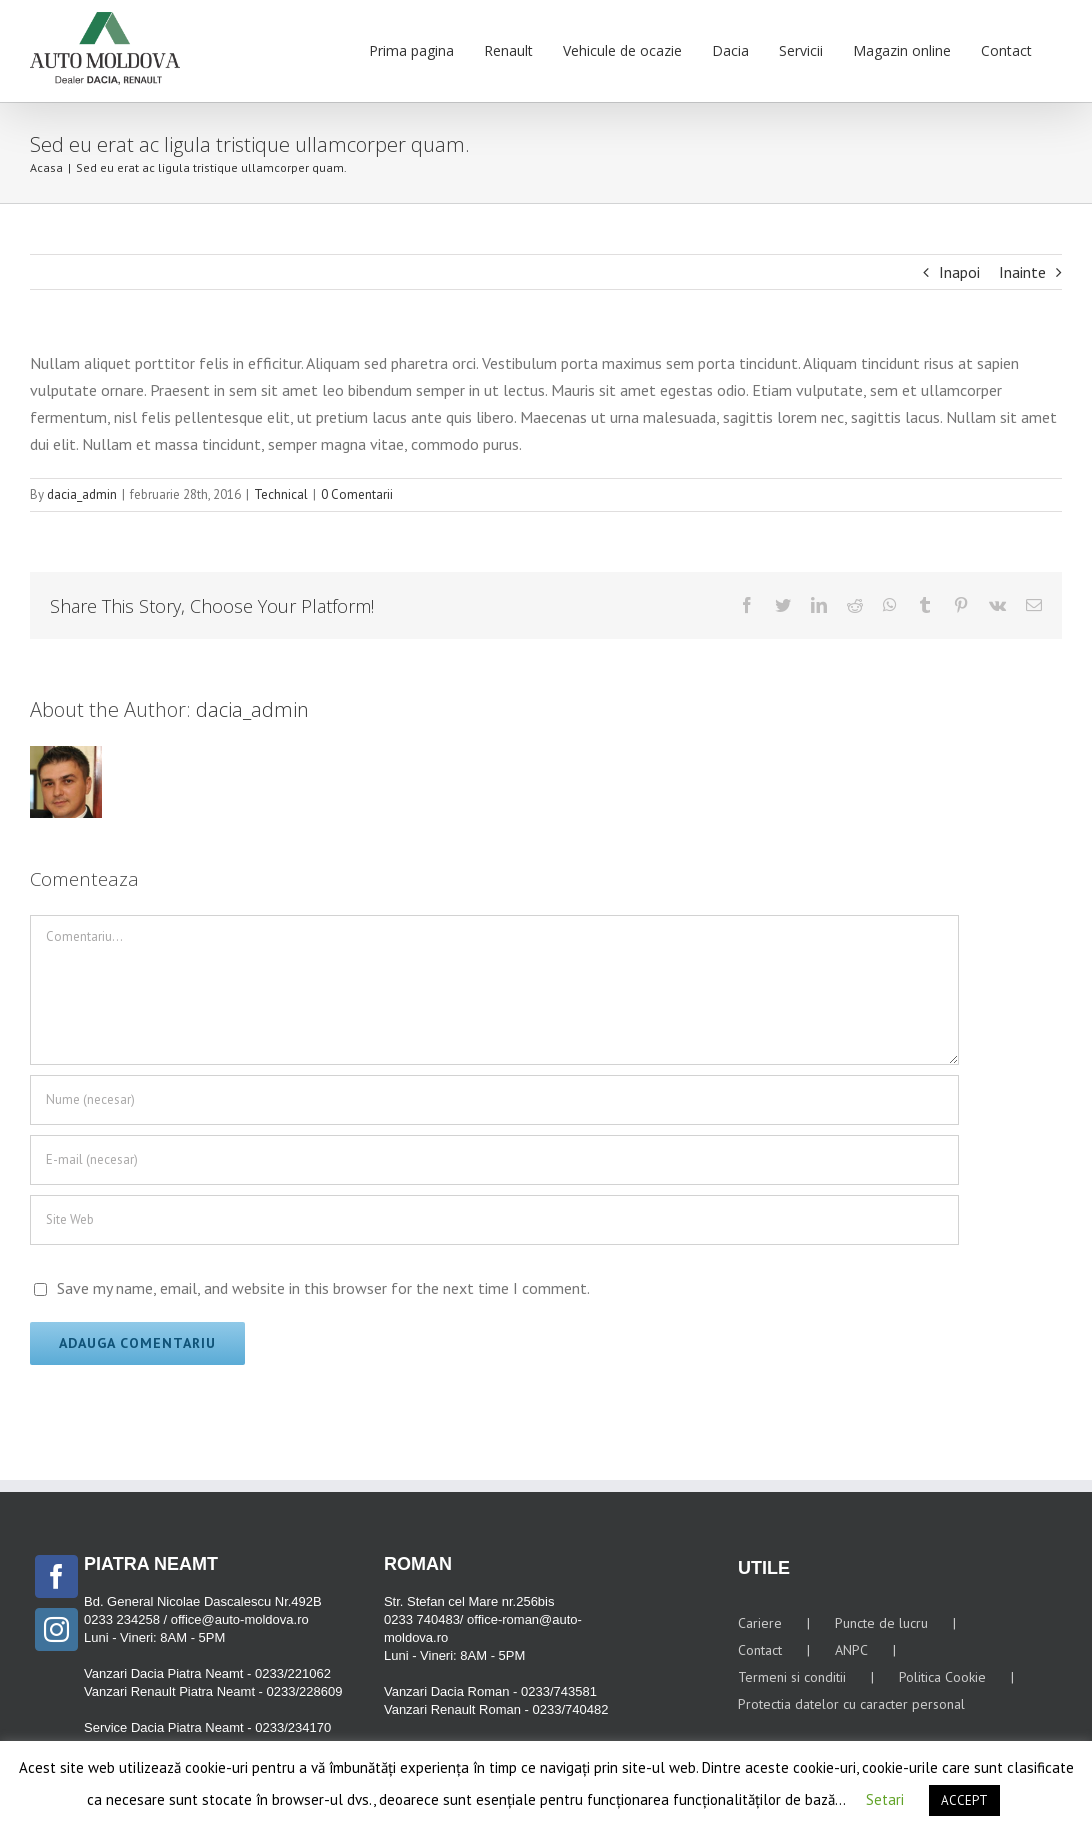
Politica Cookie (942, 1677)
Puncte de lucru (881, 1623)
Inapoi (959, 272)
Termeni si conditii (792, 1677)
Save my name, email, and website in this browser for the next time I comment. (323, 1288)
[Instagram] (56, 1629)
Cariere (760, 1623)
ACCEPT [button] (964, 1800)
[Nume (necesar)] (494, 1100)
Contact (760, 1650)
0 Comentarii (357, 494)
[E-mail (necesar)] (494, 1160)
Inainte (1022, 272)
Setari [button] (885, 1799)
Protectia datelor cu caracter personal (851, 1704)
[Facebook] (56, 1576)
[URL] (494, 1220)
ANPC (851, 1650)
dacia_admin (82, 494)
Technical (281, 494)
